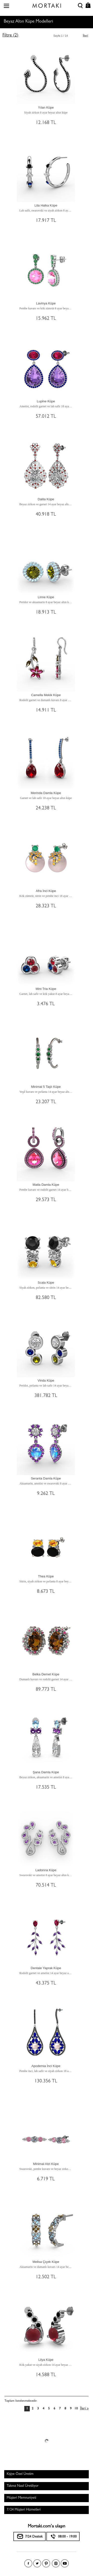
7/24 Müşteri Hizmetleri (24, 2510)
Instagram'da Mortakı (56, 2563)
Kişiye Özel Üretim (20, 2474)
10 (76, 2408)
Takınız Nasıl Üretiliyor (22, 2486)
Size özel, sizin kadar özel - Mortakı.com (46, 4)
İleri (85, 35)
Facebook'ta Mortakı (28, 2563)
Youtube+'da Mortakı (65, 2563)
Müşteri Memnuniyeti (21, 2498)
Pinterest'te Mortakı (46, 2563)
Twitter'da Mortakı (37, 2563)
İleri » (84, 2409)
